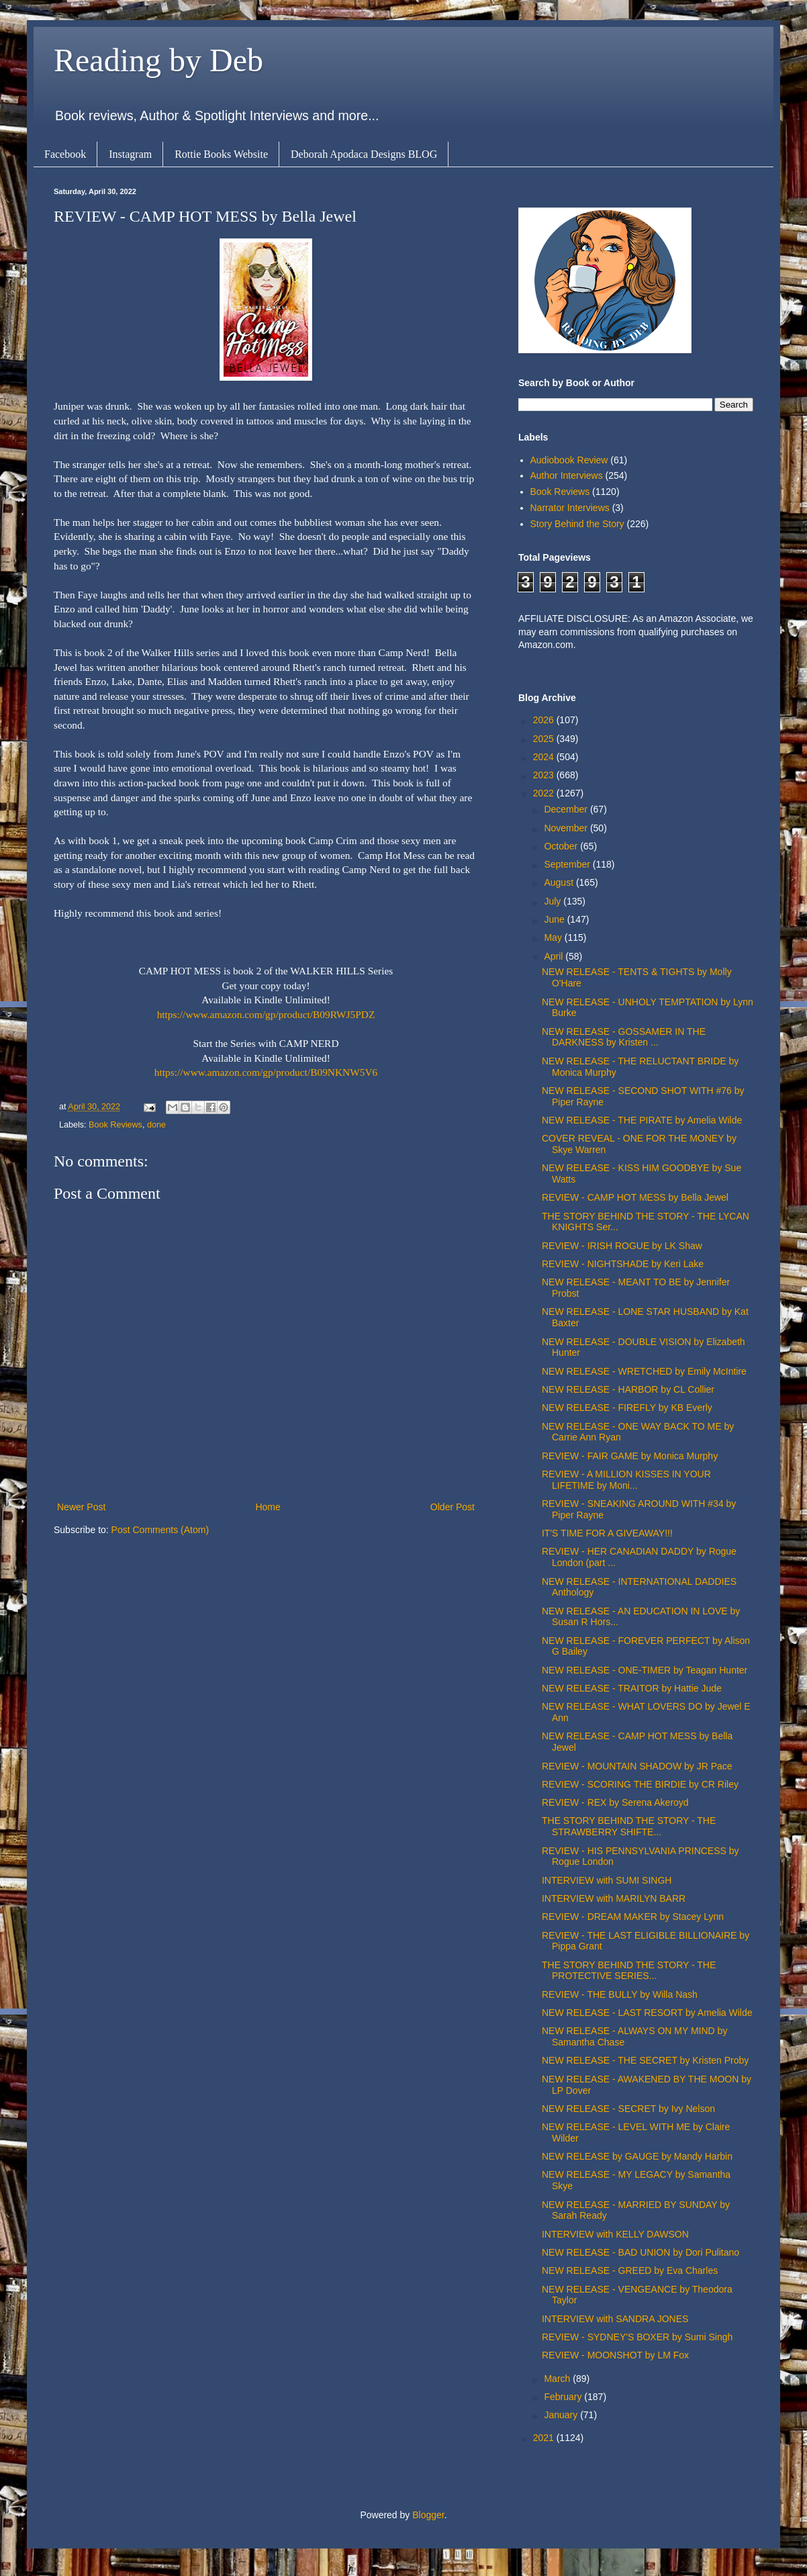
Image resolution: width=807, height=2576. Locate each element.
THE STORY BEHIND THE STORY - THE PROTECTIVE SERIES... (629, 1971)
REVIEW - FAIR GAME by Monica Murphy (630, 1456)
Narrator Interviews (570, 507)
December (566, 809)
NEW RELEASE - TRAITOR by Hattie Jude (632, 1688)
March (558, 2378)
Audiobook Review (569, 460)
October (562, 846)
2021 (545, 2437)
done (156, 1125)
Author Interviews (566, 475)
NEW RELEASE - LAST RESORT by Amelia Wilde (647, 2012)
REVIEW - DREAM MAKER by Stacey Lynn (633, 1916)
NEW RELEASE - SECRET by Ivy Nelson (628, 2108)
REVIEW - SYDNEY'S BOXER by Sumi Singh (637, 2337)
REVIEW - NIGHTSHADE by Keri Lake (623, 1263)
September (568, 864)
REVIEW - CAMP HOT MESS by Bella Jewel (635, 1197)
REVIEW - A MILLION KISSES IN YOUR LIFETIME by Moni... (626, 1480)
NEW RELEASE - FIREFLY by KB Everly (627, 1407)
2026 (545, 720)
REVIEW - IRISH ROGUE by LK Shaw (622, 1245)
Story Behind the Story (577, 523)
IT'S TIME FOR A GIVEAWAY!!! (607, 1533)
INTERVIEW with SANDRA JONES (615, 2318)
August (559, 882)
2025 (545, 738)
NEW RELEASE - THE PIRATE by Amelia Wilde (642, 1120)
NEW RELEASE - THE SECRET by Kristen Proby (645, 2060)
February (564, 2396)
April (554, 956)
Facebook (65, 154)
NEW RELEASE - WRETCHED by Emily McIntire (644, 1371)
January (562, 2414)
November (566, 828)
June (555, 919)
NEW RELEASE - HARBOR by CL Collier (628, 1389)
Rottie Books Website (221, 154)
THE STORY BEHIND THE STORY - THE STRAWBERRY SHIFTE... (629, 1826)
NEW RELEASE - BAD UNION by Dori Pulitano (640, 2252)
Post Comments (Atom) (160, 1529)
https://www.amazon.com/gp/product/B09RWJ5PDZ (266, 1014)
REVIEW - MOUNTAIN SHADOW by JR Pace (637, 1766)
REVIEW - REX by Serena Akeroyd (615, 1802)
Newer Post (81, 1507)
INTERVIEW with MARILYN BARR (613, 1898)
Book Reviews (115, 1125)
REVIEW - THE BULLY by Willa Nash (620, 1994)
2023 (545, 775)
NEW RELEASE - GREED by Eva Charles (630, 2270)
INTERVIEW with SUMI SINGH (606, 1880)
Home (267, 1507)
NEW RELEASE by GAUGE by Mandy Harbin (637, 2156)
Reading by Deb (158, 60)
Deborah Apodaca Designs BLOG (364, 154)
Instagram (130, 154)
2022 (545, 793)
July (553, 901)
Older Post (452, 1507)
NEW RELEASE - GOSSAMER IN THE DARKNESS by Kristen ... (624, 1037)
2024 (545, 756)
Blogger (428, 2515)
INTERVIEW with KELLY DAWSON (615, 2234)
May (554, 937)
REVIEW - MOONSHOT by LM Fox (615, 2355)
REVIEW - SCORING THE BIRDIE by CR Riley (640, 1784)
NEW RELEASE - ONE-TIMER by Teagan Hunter (644, 1670)
